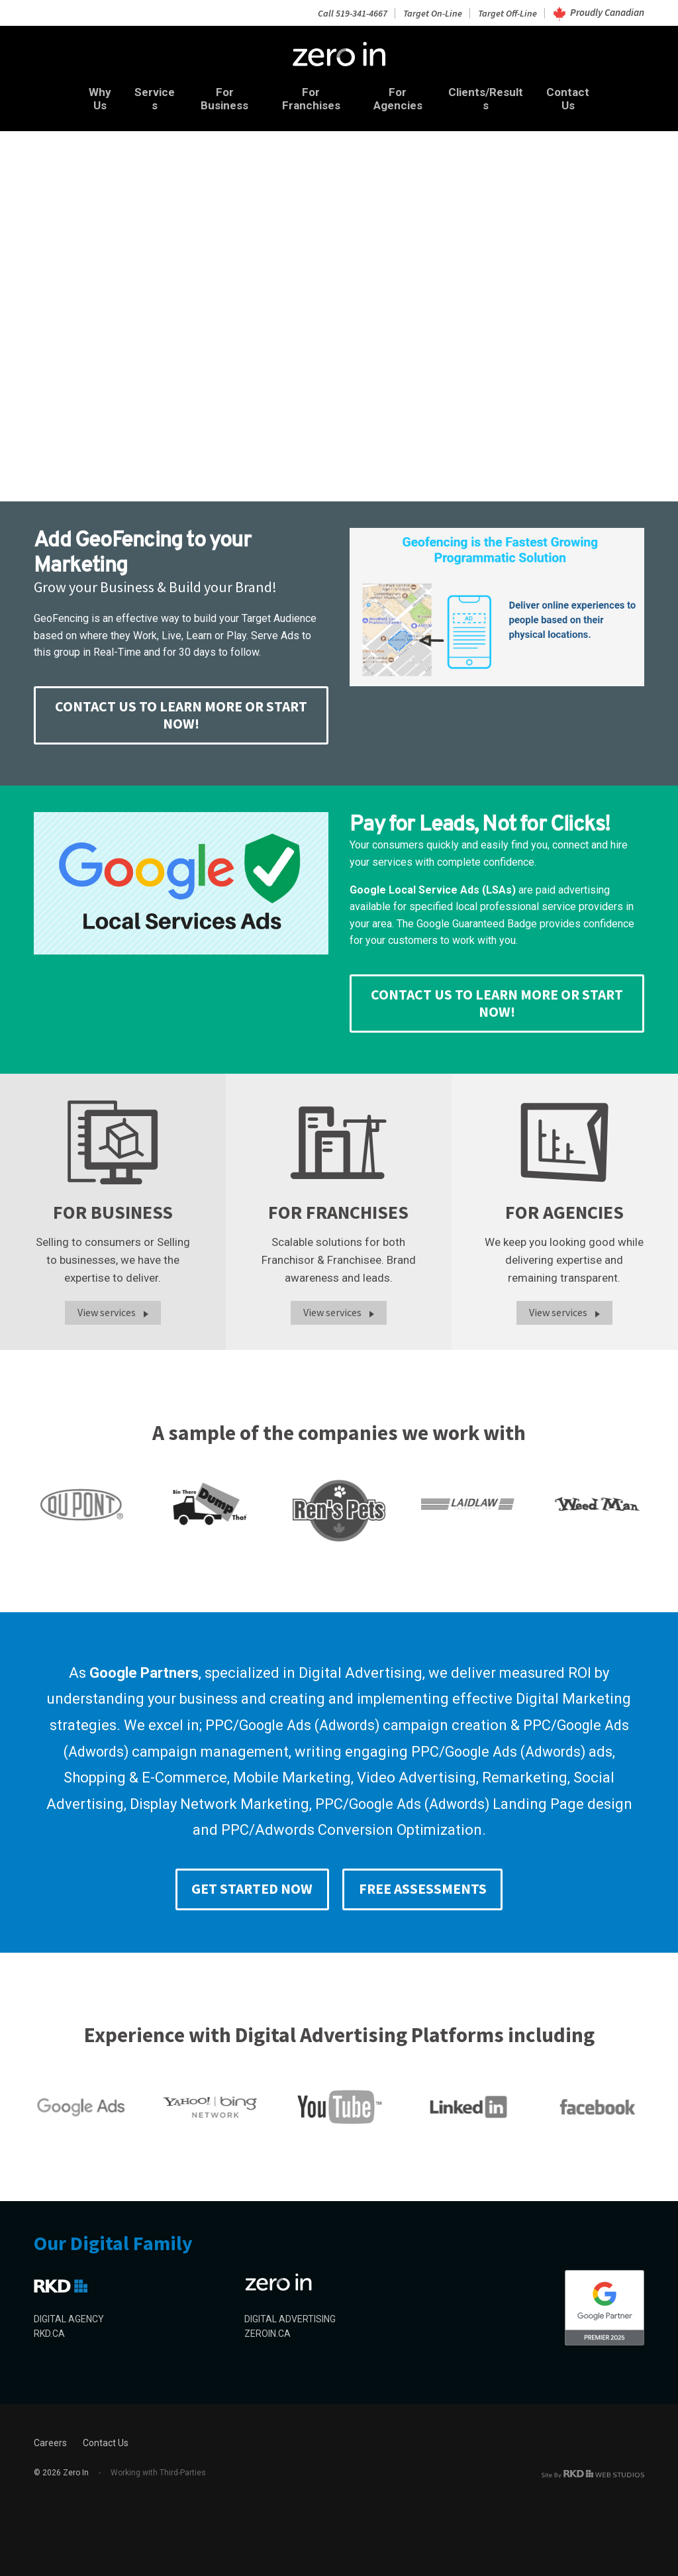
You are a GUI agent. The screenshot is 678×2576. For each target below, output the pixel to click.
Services (144, 94)
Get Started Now (248, 1886)
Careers (50, 2441)
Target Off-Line (506, 12)
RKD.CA (49, 2331)
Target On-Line (429, 12)
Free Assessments (426, 1886)
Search (82, 297)
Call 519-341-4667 (347, 12)
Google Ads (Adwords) (306, 1722)
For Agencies (403, 94)
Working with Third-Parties (152, 2470)
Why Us (83, 94)
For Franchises (310, 94)
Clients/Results (496, 94)
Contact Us (584, 94)
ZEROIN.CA (267, 2331)
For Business (219, 94)
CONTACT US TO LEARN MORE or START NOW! (181, 708)
